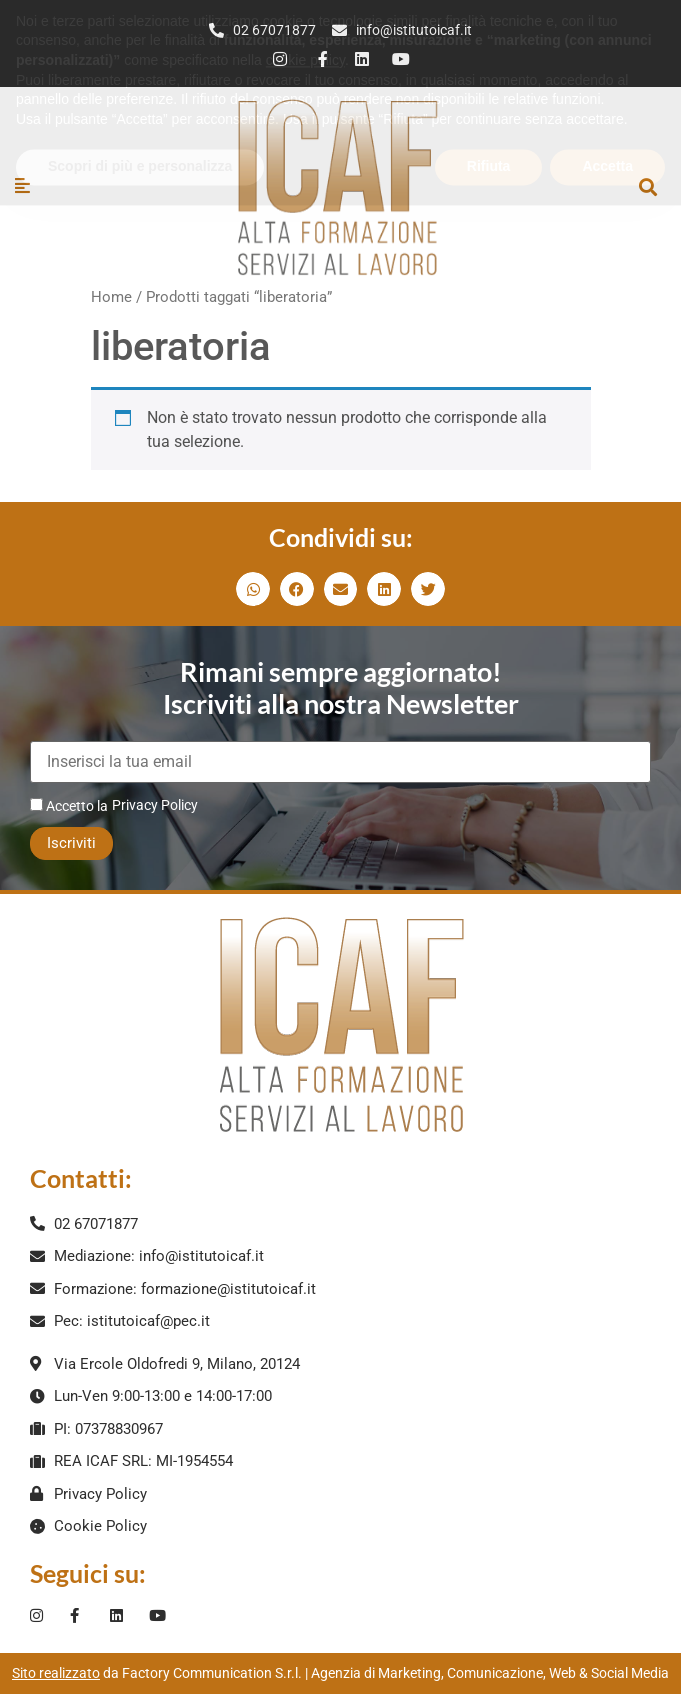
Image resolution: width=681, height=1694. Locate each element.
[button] (647, 186)
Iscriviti (71, 843)
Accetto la (69, 805)
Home (111, 297)
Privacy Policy (155, 805)
